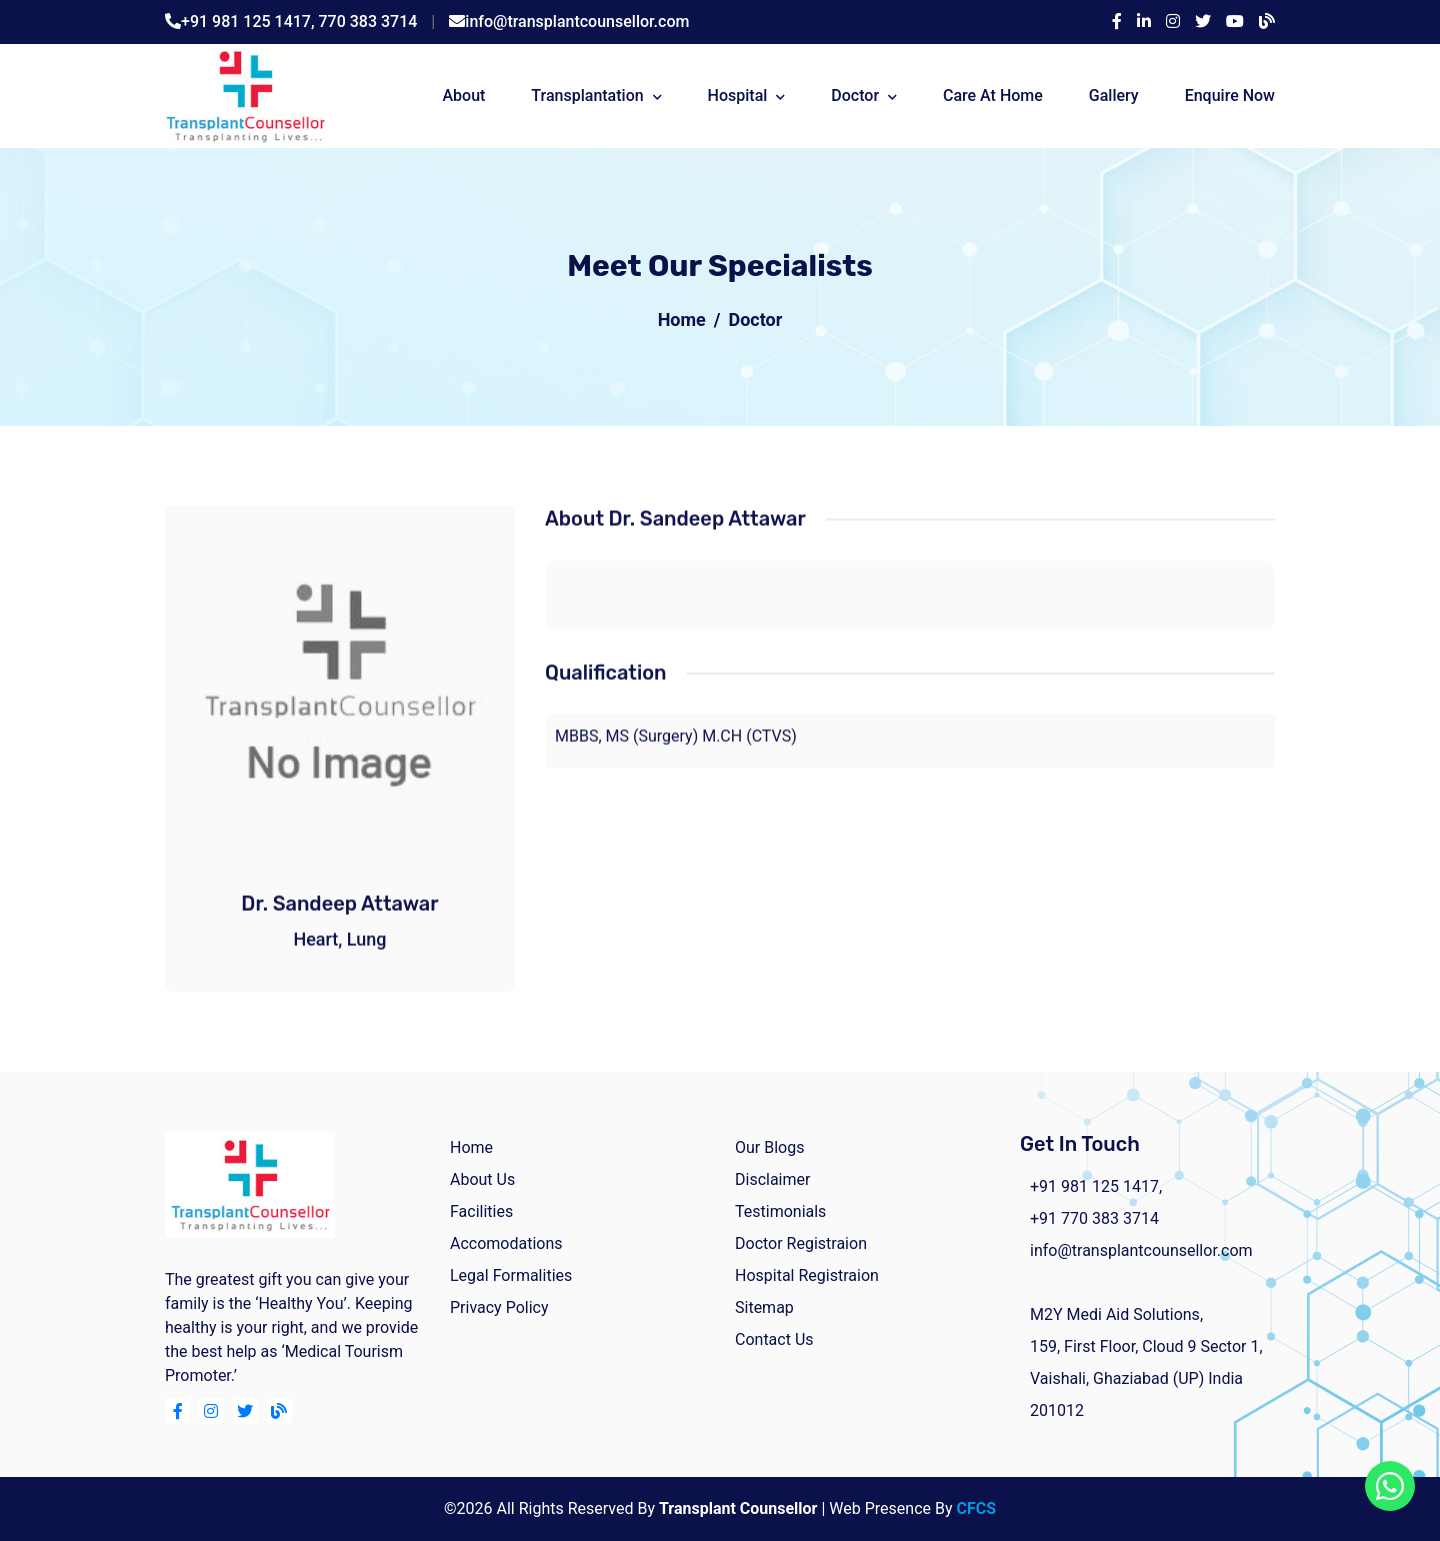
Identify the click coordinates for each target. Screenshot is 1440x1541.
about (463, 95)
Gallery (1114, 95)
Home (682, 319)
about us (482, 1179)
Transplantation (587, 95)
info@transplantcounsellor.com (577, 21)
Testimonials (780, 1211)
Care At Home (993, 95)
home (471, 1147)
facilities (481, 1211)
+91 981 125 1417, (250, 21)
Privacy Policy (499, 1307)
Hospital (738, 95)
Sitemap (764, 1307)
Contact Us (774, 1339)
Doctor (855, 95)
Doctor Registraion (801, 1243)
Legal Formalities (511, 1275)
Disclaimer (772, 1179)
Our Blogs (769, 1147)
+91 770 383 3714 (1094, 1218)
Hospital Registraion (807, 1275)
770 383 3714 (368, 21)
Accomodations (506, 1243)
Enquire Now (1230, 95)
